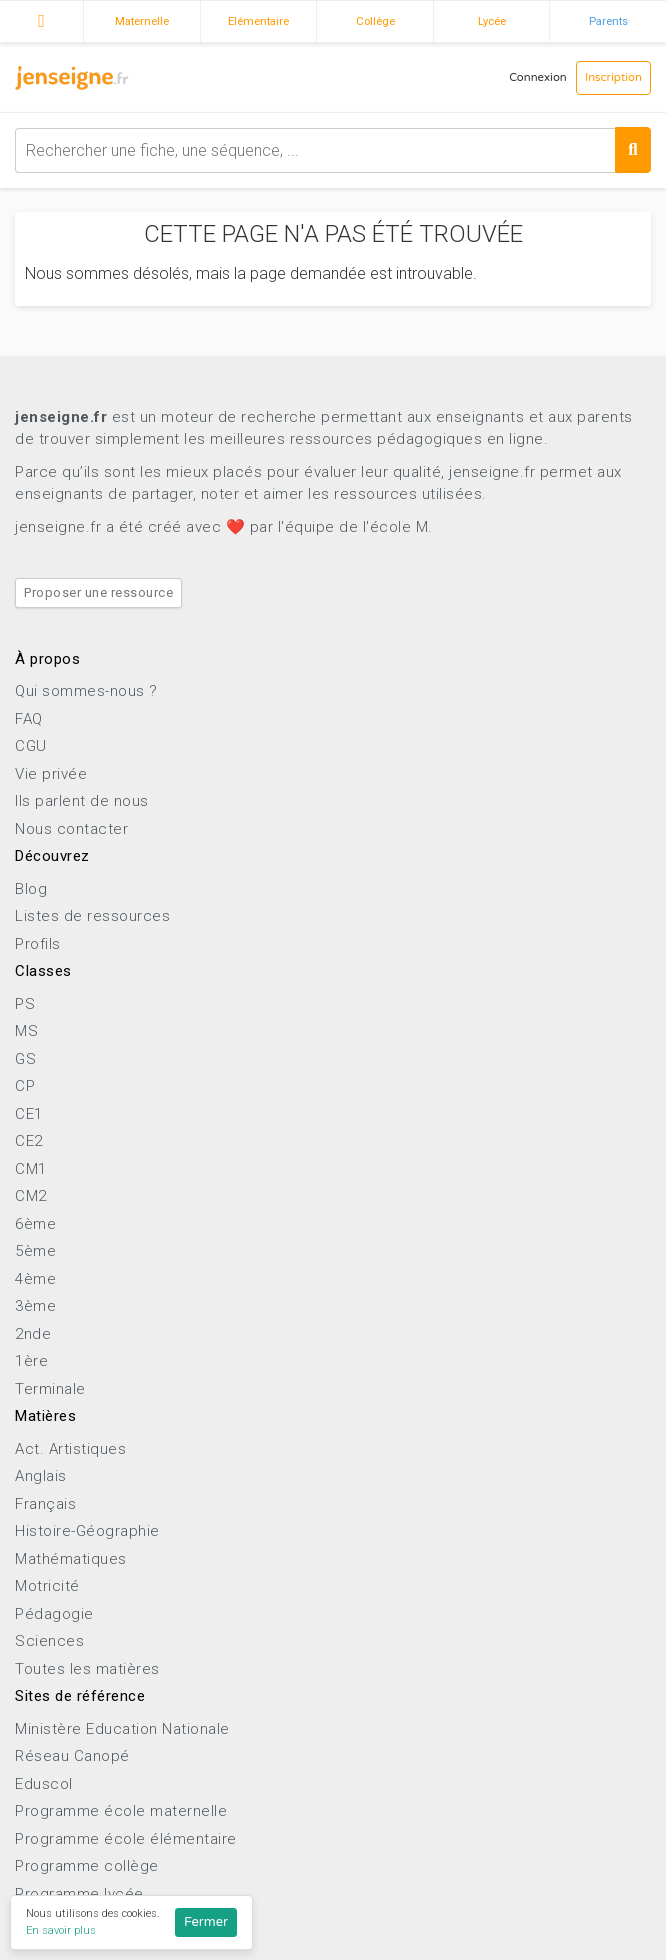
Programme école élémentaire (126, 1839)
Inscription (613, 77)
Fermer (206, 1922)
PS (25, 1004)
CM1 (31, 1169)
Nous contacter (71, 829)
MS (26, 1031)
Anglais (41, 1476)
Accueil (41, 19)
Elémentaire (258, 21)
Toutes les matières (87, 1669)
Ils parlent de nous (82, 801)
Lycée (492, 21)
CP (25, 1086)
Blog (31, 889)
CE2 (29, 1141)
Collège (375, 21)
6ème (35, 1224)
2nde (33, 1334)
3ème (35, 1306)
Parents (608, 21)
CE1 (29, 1114)
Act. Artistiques (70, 1449)
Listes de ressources (92, 916)
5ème (35, 1251)
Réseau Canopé (72, 1756)
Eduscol (44, 1784)
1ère (31, 1361)
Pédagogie (54, 1614)
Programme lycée (79, 1894)
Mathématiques (71, 1559)
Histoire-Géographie (87, 1531)
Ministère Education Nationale (122, 1729)
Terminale (50, 1389)
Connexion (538, 77)
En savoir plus (61, 1930)
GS (25, 1059)
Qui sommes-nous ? (86, 691)
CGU (31, 746)
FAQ (29, 719)
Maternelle (142, 21)
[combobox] (333, 150)
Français (45, 1504)
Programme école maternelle (121, 1811)
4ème (35, 1279)
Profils (38, 944)
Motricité (47, 1586)
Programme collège (87, 1866)
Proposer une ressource (98, 592)
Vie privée (51, 774)
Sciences (49, 1641)
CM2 (31, 1196)
